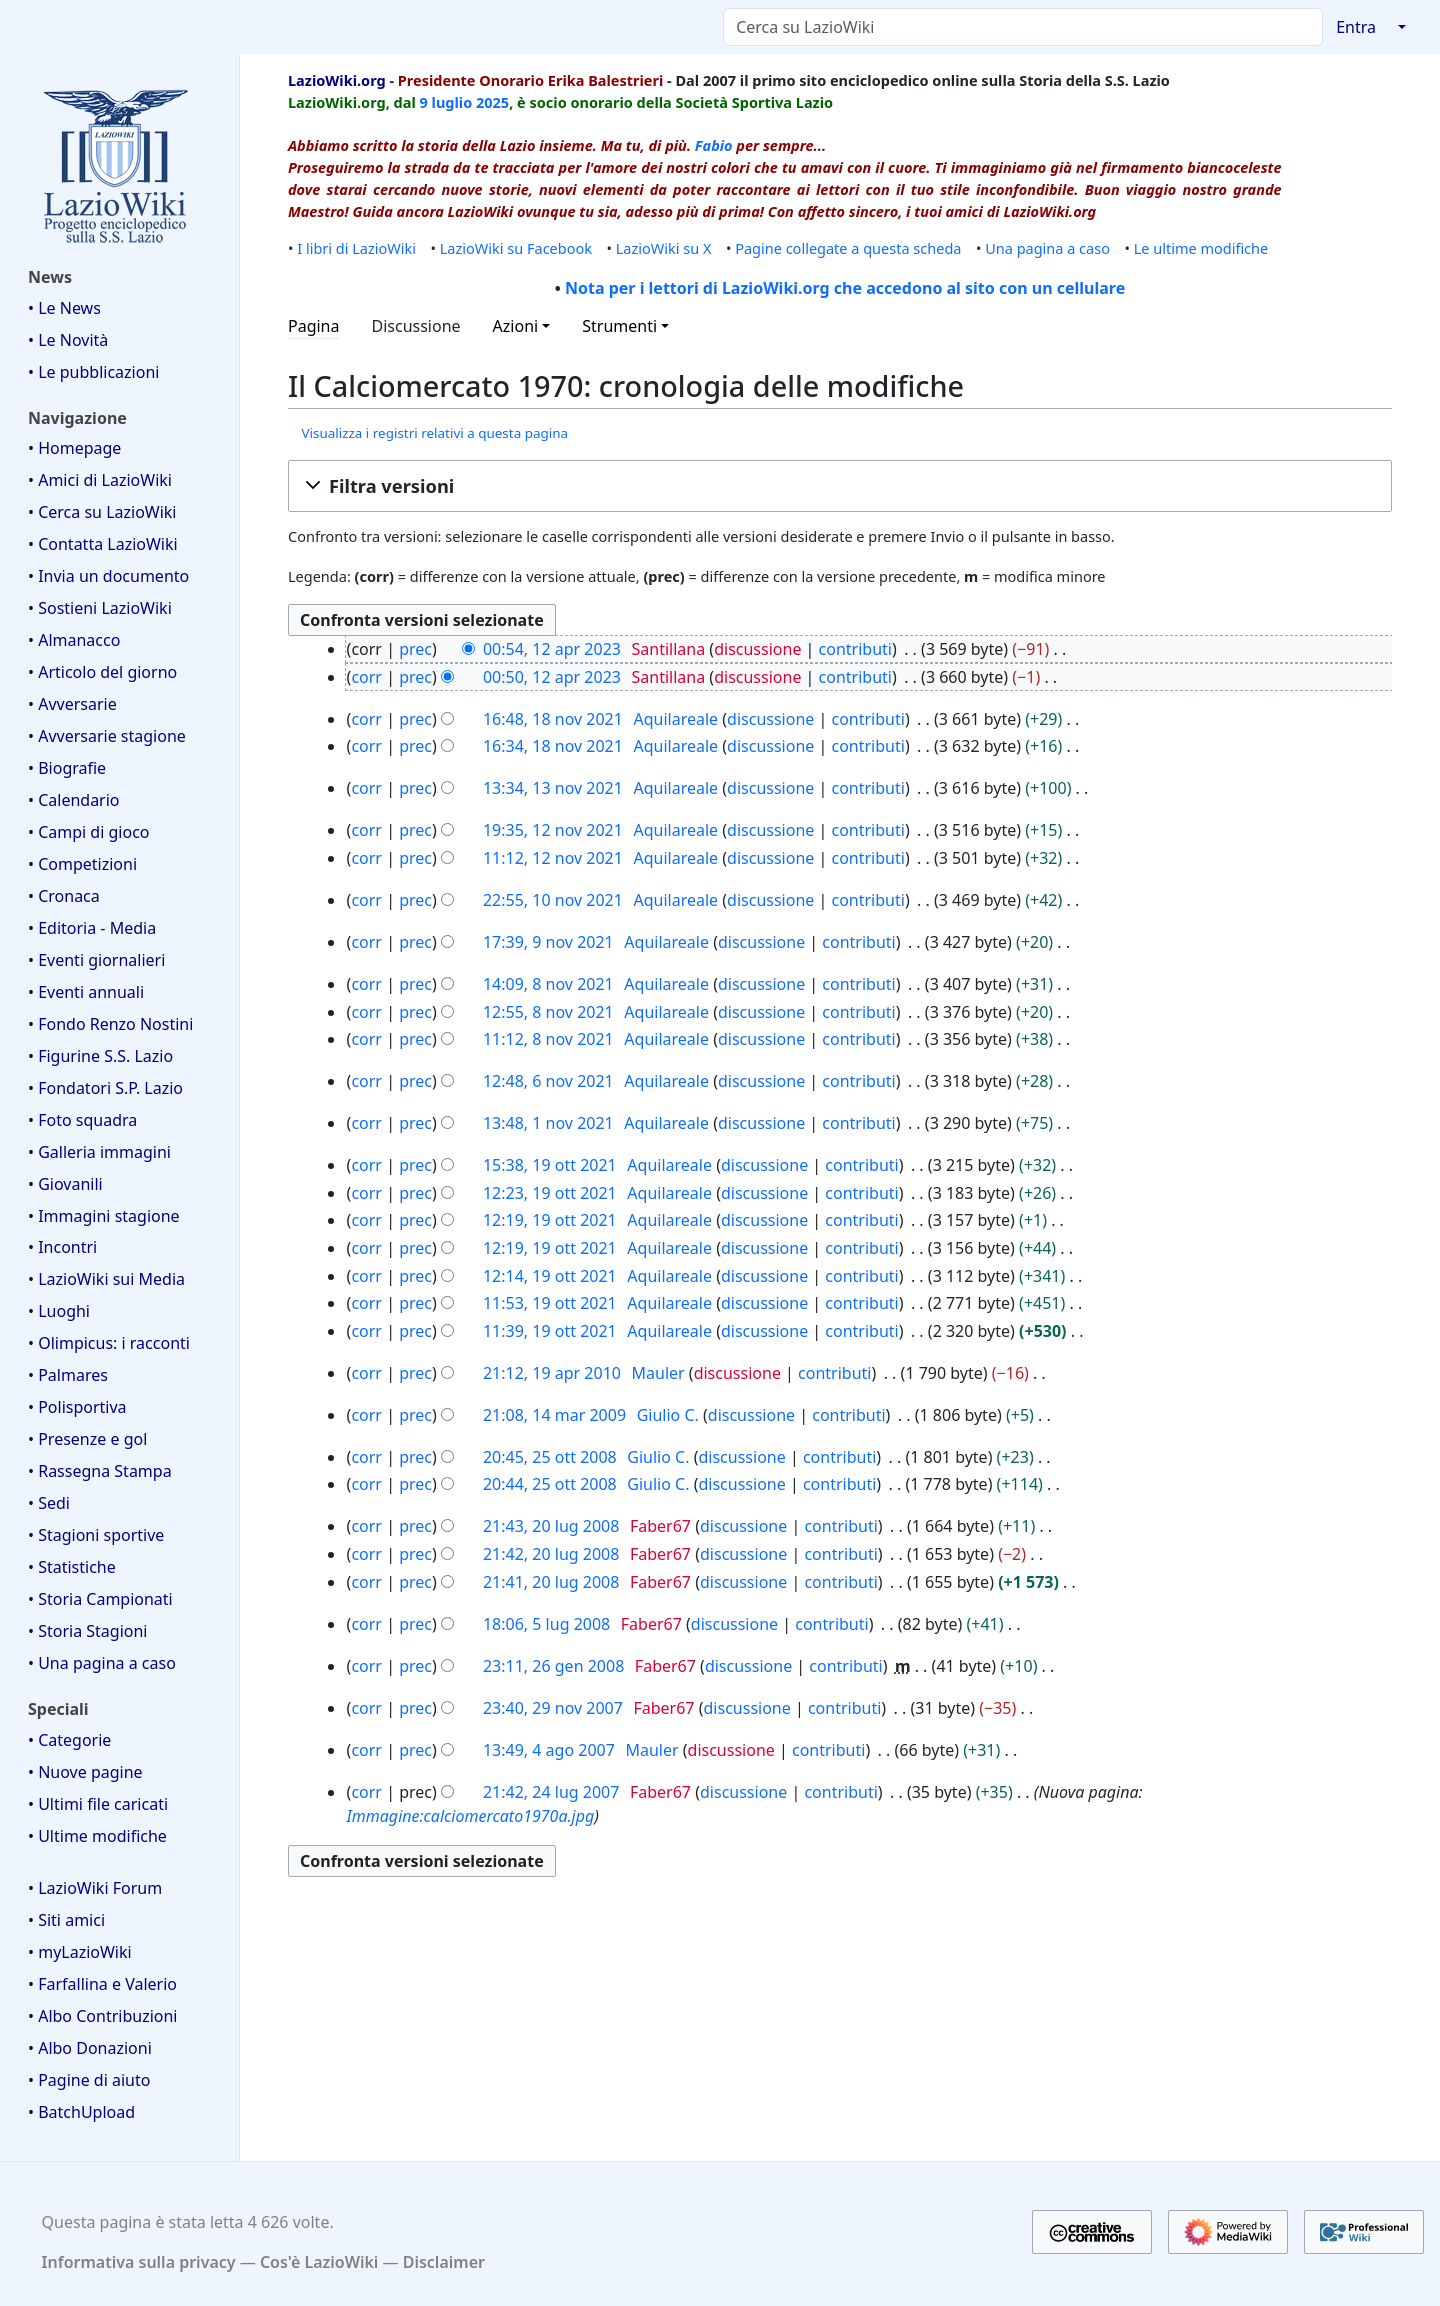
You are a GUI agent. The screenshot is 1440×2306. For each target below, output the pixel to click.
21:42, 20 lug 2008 (551, 1554)
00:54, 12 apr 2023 (552, 649)
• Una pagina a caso (102, 1663)
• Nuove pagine (85, 1772)
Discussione (416, 326)
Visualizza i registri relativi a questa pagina (434, 433)
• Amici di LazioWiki (100, 480)
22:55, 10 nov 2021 (553, 900)
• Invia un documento (108, 576)
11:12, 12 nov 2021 (553, 858)
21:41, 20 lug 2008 (551, 1582)
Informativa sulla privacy (139, 2262)
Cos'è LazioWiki (319, 2262)
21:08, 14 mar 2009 (554, 1415)
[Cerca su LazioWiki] (1023, 27)
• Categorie (69, 1740)
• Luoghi (59, 1311)
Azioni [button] (516, 326)
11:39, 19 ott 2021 (550, 1331)
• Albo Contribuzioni (102, 2016)
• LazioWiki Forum (95, 1888)
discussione (757, 649)
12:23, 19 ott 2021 (550, 1193)
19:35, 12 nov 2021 (553, 830)
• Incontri (62, 1247)
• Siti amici (66, 1920)
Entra (1356, 27)
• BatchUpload (81, 2112)
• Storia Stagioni (88, 1631)
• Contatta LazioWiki (103, 544)
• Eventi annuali (86, 992)
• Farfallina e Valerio (102, 1984)
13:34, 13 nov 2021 (553, 788)
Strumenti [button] (619, 326)
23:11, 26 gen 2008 (553, 1666)
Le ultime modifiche (1201, 248)
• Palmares (68, 1375)
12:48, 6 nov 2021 (548, 1081)
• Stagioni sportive (96, 1535)
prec (415, 649)
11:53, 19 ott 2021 (550, 1303)
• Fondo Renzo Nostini (110, 1024)
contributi (855, 649)
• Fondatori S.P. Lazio (105, 1088)
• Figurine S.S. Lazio (100, 1056)
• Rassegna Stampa (100, 1471)
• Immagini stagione (104, 1216)
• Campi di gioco (89, 832)
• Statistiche (72, 1567)
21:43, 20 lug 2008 (551, 1526)
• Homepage (74, 448)
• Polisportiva (77, 1407)
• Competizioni (82, 864)
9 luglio (446, 102)
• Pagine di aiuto (89, 2080)
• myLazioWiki (80, 1952)
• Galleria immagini (99, 1152)
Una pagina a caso (1047, 248)
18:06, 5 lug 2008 (546, 1624)
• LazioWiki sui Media (106, 1279)
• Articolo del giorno (102, 672)
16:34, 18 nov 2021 (553, 746)
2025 (492, 102)
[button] (840, 486)
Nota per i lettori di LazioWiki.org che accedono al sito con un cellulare (845, 288)
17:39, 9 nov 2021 (548, 942)
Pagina (314, 326)
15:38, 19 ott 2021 (550, 1165)
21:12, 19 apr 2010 (552, 1373)
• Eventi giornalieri (96, 960)
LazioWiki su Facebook (516, 248)
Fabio (714, 145)
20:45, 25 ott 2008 (550, 1457)
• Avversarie (72, 704)
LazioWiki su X (664, 248)
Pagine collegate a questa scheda (848, 248)
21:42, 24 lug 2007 (551, 1792)
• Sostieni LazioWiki (100, 608)
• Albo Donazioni (90, 2048)
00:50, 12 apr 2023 (552, 677)
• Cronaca (64, 896)
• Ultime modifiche (97, 1836)
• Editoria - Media (92, 928)
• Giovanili (65, 1184)
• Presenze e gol (87, 1439)
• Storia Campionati (100, 1599)
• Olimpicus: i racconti (109, 1343)
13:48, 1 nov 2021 (548, 1123)
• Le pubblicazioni (93, 372)
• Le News (64, 308)
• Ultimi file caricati (98, 1804)
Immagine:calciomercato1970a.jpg (471, 1816)
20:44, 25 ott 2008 (550, 1484)
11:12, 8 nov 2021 (548, 1039)
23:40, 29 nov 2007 (553, 1708)
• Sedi (49, 1503)
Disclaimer (444, 2262)
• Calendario (74, 800)
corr (366, 677)
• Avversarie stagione (107, 736)
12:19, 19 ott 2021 (550, 1220)
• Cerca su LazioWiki (102, 512)
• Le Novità (68, 340)
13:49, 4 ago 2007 (549, 1750)
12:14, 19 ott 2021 (550, 1276)
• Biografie (67, 768)
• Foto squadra (82, 1120)
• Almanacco (74, 640)
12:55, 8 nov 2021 (548, 1012)
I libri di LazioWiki (356, 248)
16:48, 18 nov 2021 (553, 719)
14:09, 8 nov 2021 (548, 984)
